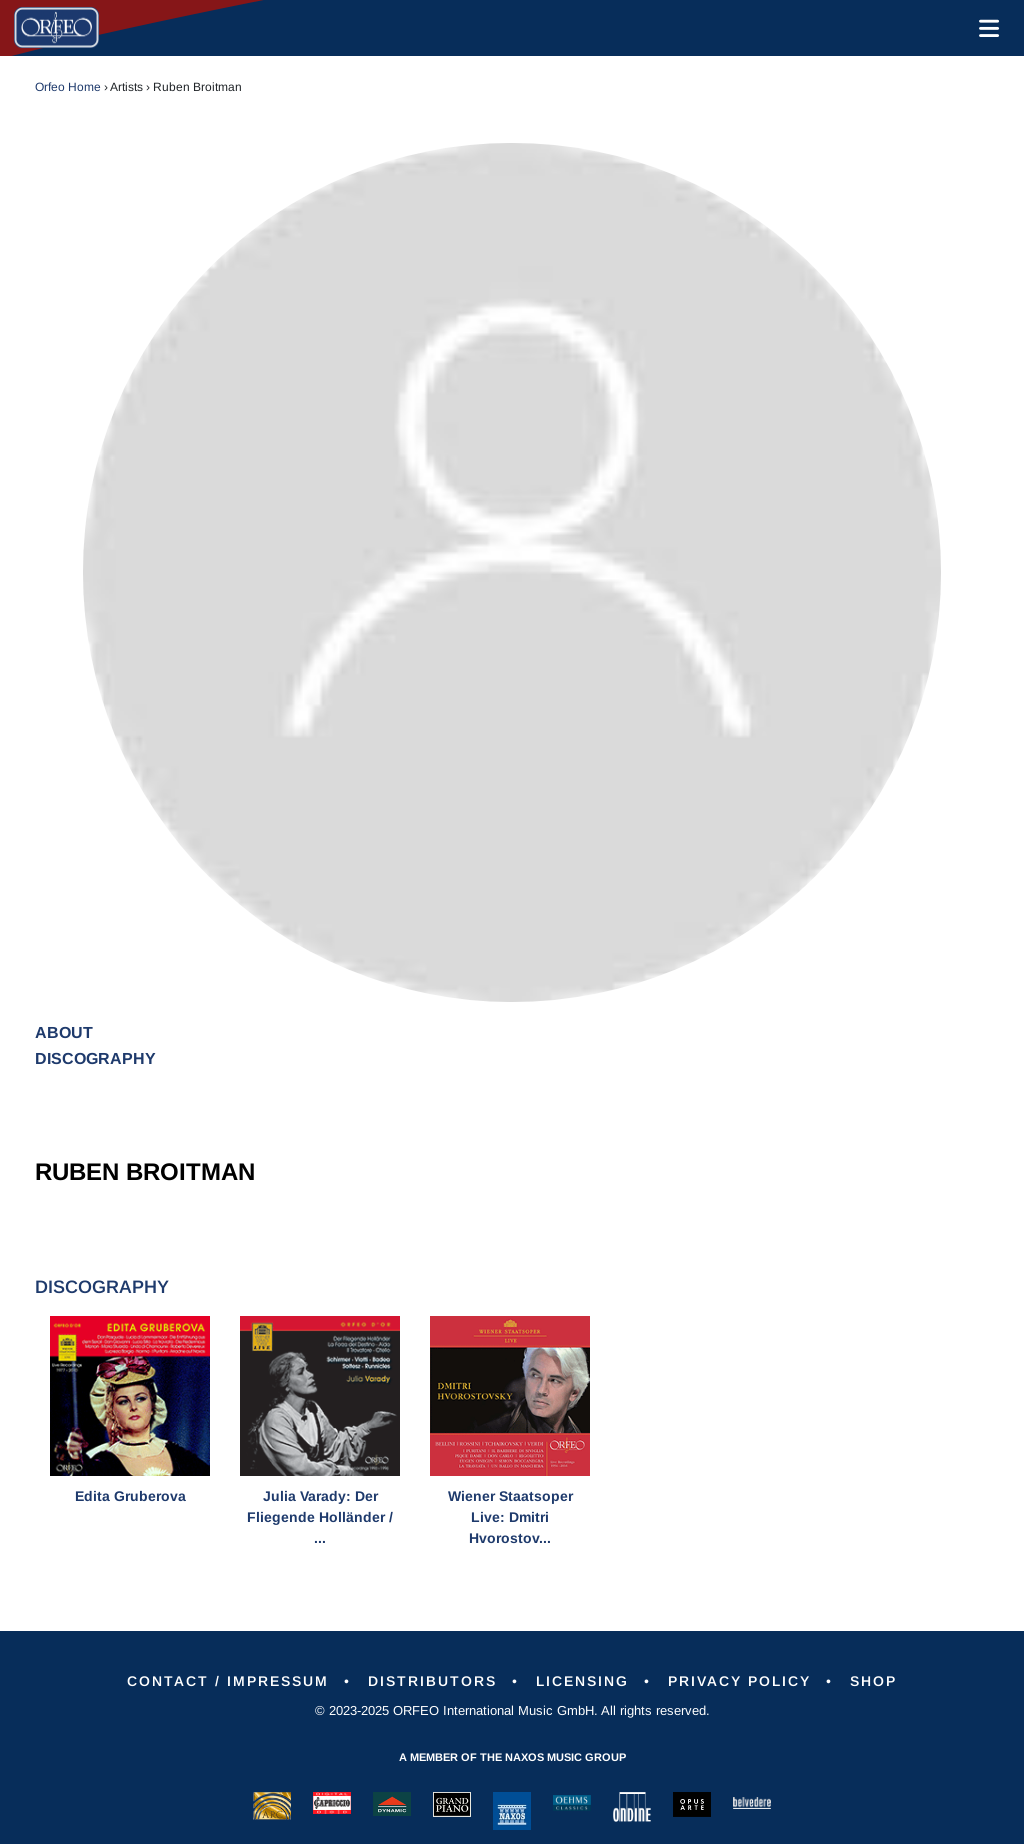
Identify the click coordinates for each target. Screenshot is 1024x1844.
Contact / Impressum (228, 1681)
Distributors (432, 1681)
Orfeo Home (68, 87)
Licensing (582, 1681)
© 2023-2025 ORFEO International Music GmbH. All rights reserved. (512, 1710)
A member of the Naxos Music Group (512, 1757)
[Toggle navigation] (985, 28)
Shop (873, 1681)
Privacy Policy (739, 1681)
